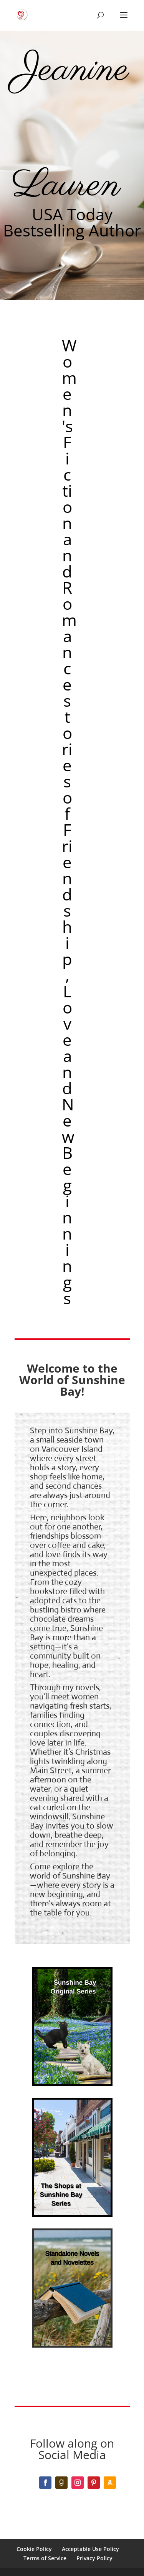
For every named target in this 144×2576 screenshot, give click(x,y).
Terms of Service (44, 2558)
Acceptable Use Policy (90, 2549)
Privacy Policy (94, 2558)
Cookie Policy (34, 2549)
